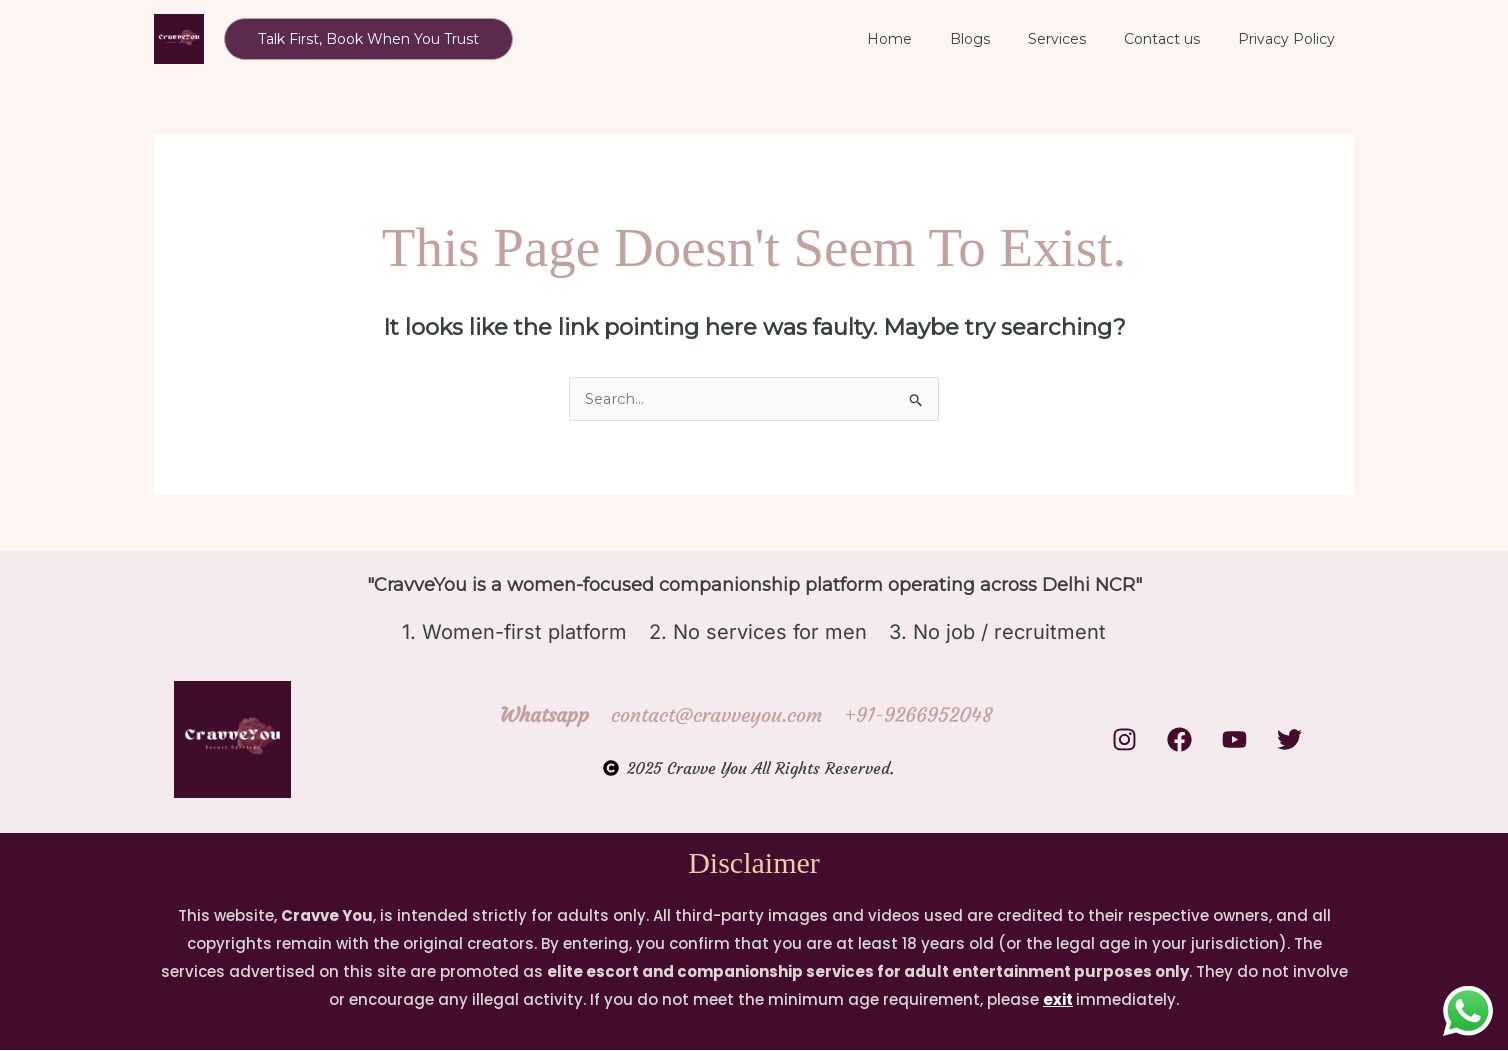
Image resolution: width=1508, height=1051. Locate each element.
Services (1082, 39)
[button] (368, 39)
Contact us (1177, 39)
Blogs (1005, 39)
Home (934, 39)
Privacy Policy (1291, 39)
